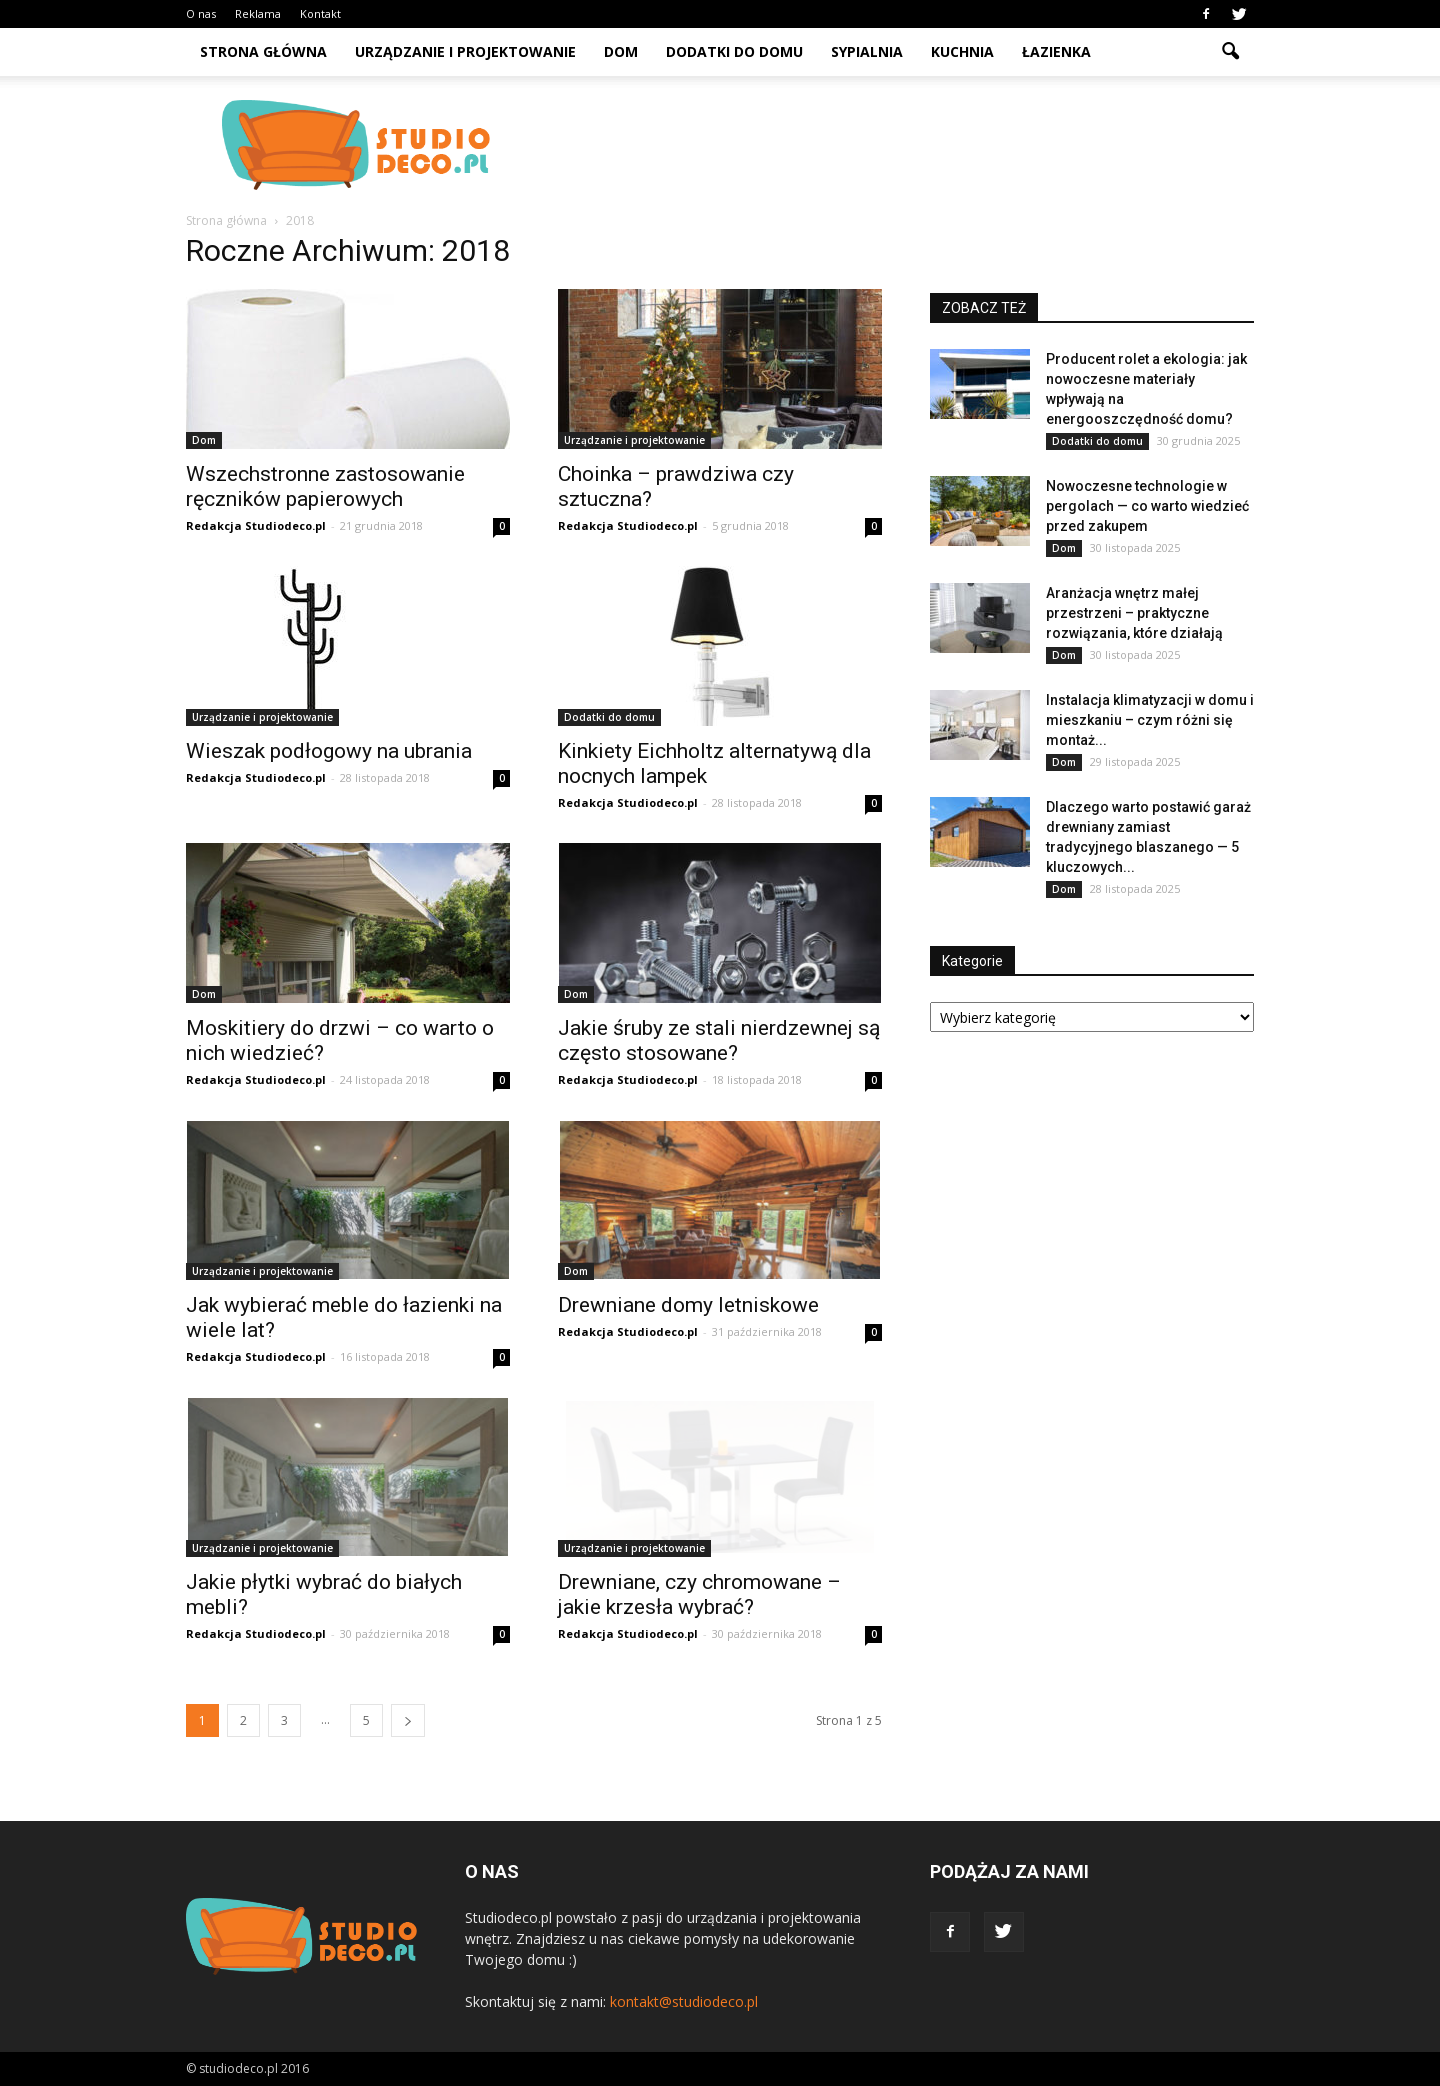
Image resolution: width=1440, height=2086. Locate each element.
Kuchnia (962, 51)
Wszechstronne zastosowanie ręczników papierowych (325, 486)
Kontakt (320, 13)
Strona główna (263, 51)
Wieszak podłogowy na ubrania (329, 751)
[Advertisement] (890, 145)
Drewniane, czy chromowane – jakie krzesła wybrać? (699, 1594)
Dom (621, 51)
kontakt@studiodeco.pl (684, 2001)
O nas (201, 13)
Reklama (258, 13)
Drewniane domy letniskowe (688, 1305)
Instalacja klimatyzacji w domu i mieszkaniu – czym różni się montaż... (1150, 720)
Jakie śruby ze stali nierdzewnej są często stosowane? (719, 1040)
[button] (1230, 52)
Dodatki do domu (734, 51)
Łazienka (1056, 51)
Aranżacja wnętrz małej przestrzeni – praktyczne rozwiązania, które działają (1134, 613)
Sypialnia (867, 51)
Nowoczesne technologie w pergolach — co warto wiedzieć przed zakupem (1147, 506)
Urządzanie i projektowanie (465, 51)
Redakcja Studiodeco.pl (256, 525)
